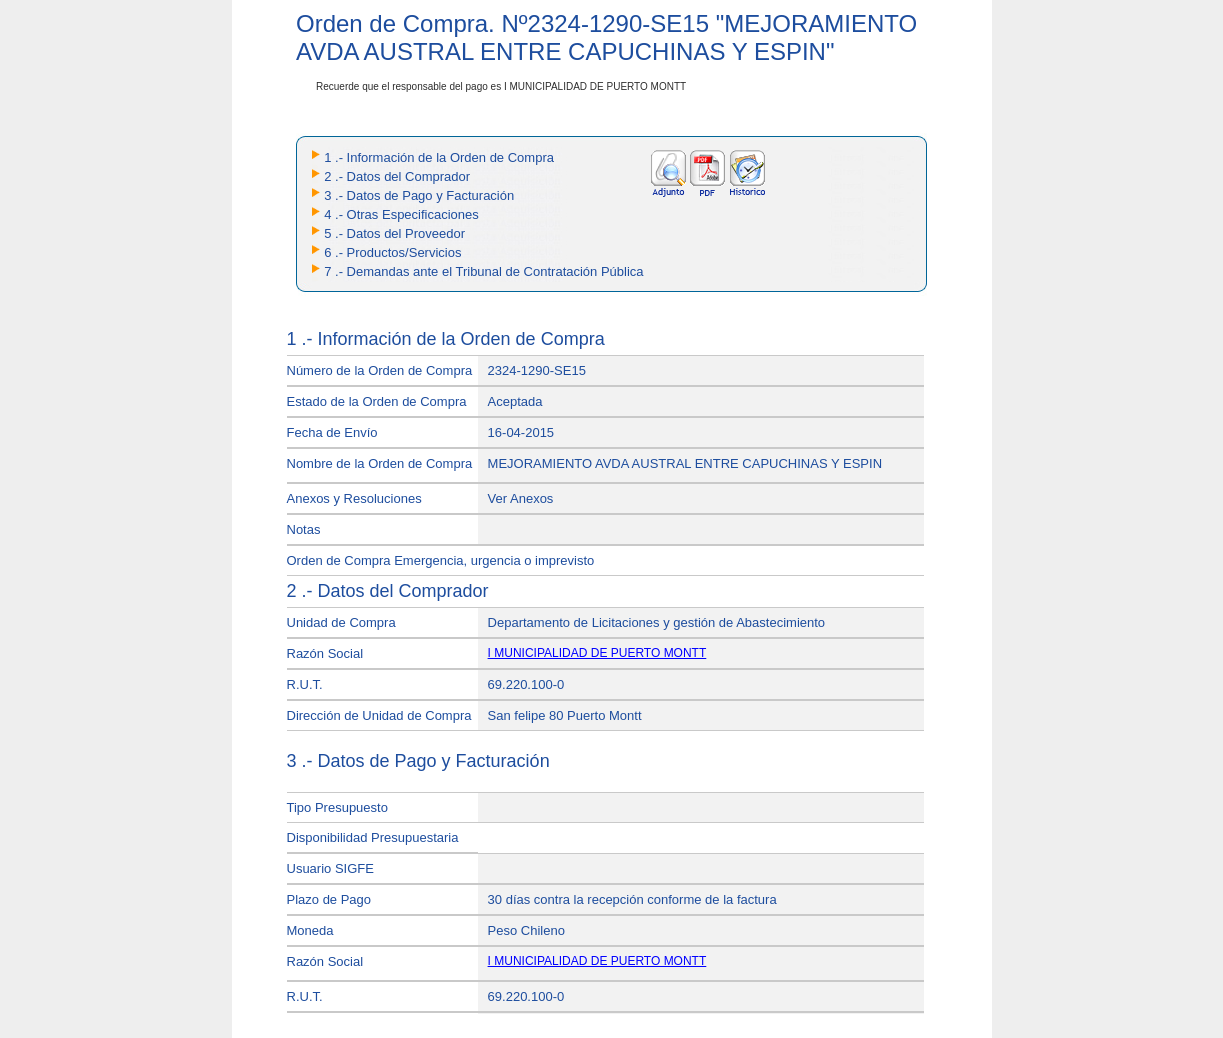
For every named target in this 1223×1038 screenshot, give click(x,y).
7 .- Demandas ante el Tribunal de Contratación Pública (483, 271)
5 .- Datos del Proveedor (394, 233)
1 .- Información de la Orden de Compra (439, 157)
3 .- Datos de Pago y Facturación (419, 195)
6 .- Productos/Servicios (392, 252)
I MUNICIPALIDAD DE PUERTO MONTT (597, 653)
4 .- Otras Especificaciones (401, 214)
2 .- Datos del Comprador (397, 176)
